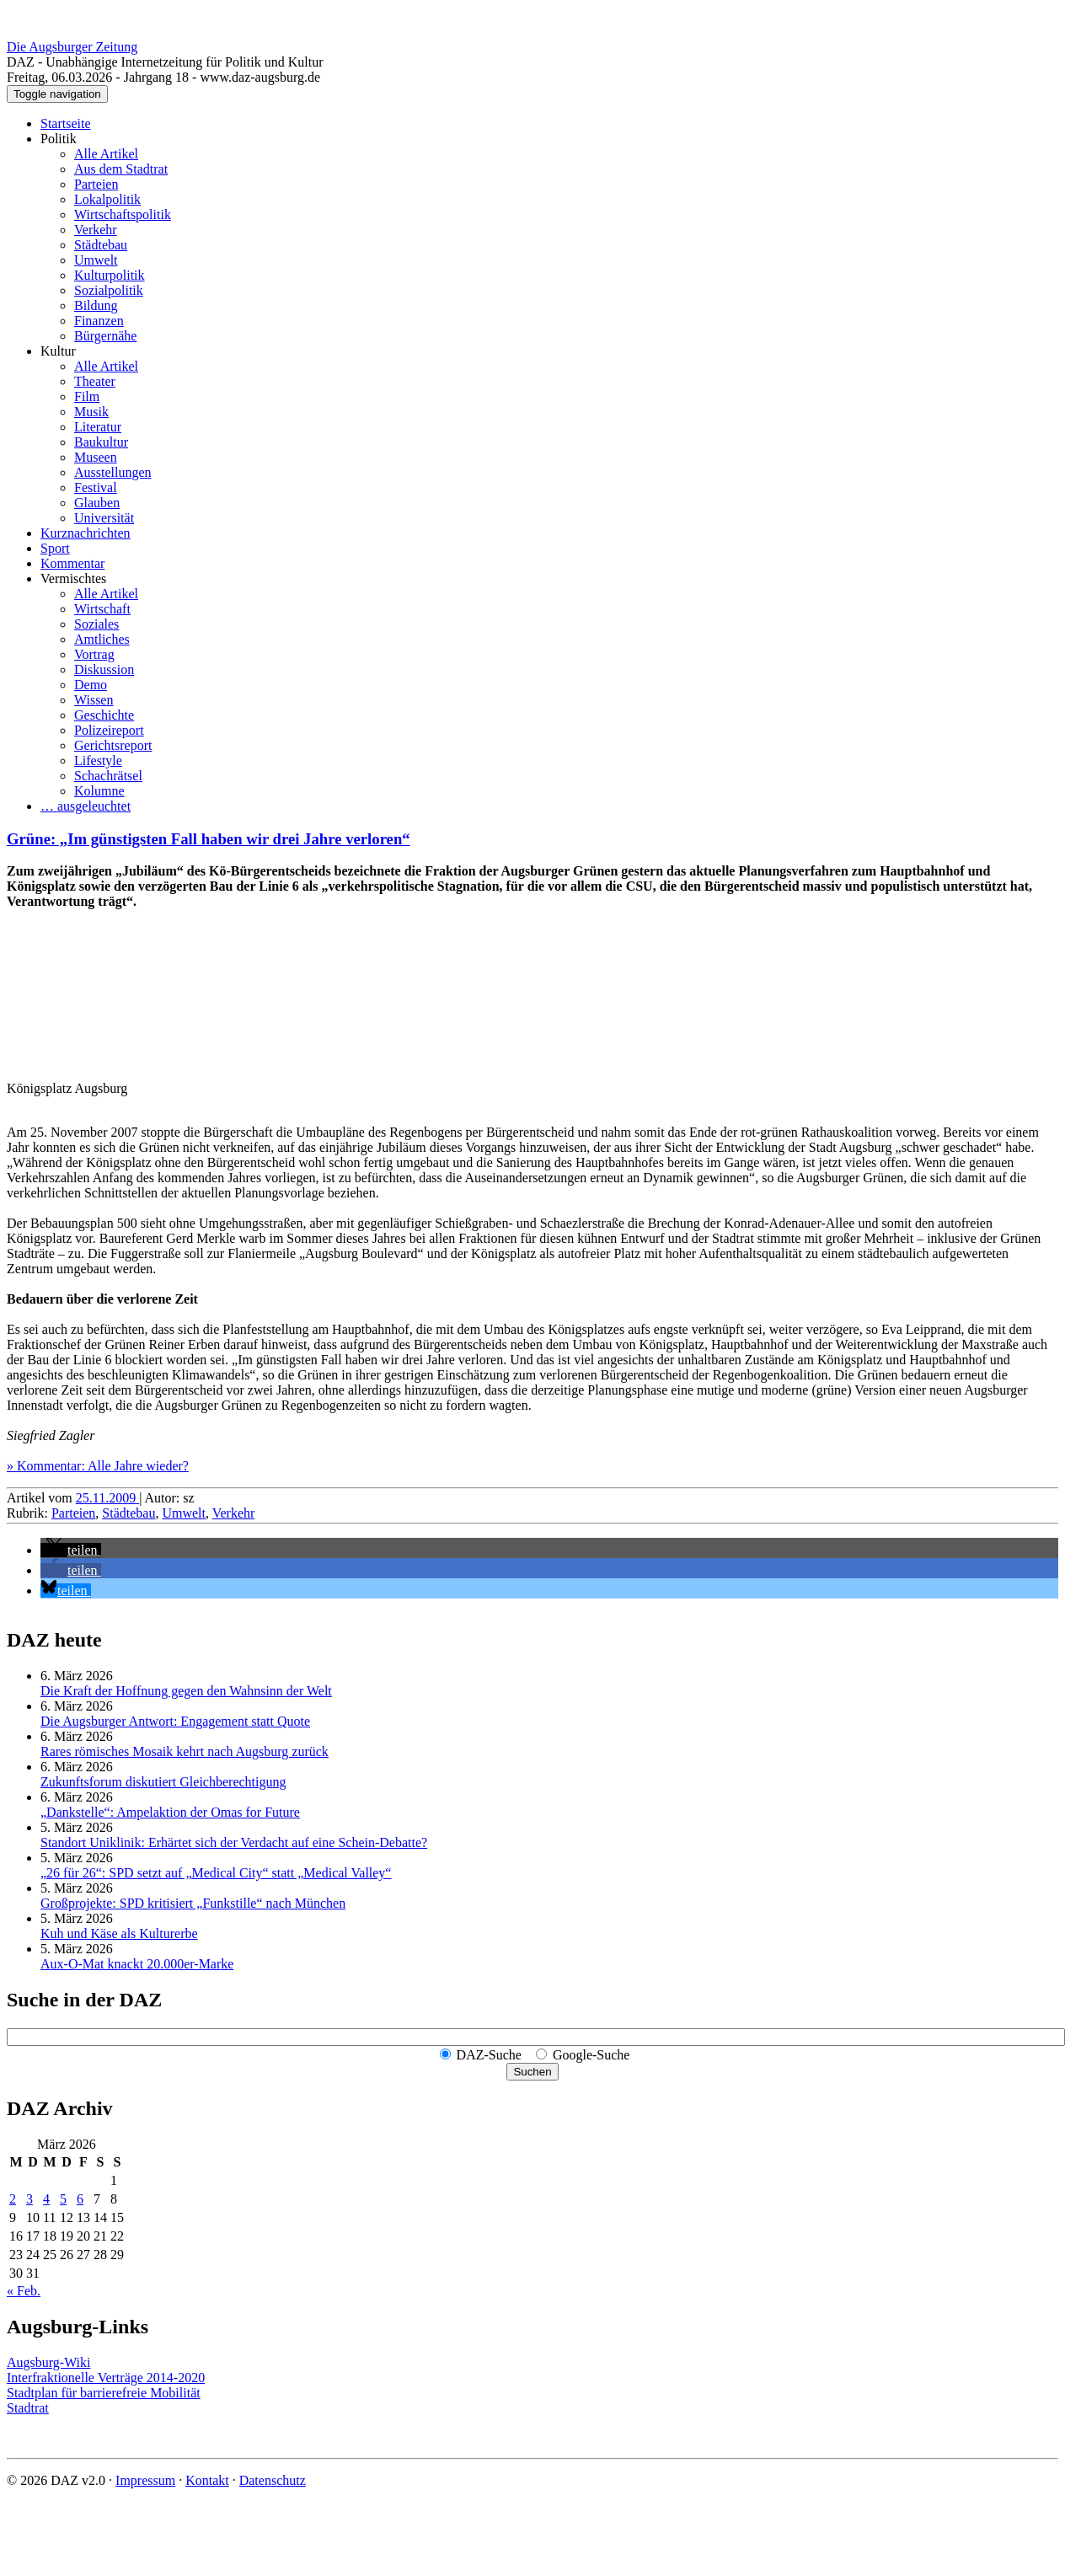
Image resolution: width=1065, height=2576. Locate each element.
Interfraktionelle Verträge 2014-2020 (106, 2377)
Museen (95, 457)
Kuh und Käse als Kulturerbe (119, 1933)
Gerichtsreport (113, 745)
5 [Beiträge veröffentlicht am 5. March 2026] (63, 2199)
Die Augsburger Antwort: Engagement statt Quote (175, 1721)
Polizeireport (109, 730)
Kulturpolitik (109, 275)
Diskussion (104, 669)
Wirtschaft (102, 609)
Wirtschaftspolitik (122, 214)
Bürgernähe (105, 336)
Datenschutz (272, 2480)
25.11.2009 (107, 1498)
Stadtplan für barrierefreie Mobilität (104, 2393)
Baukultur (101, 442)
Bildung (96, 305)
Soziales (96, 624)
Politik (58, 138)
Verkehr (95, 229)
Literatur (97, 427)
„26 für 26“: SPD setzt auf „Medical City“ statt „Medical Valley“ (215, 1873)
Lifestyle (98, 760)
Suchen (532, 2071)
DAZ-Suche (489, 2055)
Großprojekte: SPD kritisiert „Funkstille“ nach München (192, 1903)
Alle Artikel (106, 154)
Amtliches (102, 639)
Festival (95, 487)
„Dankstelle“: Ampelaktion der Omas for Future (170, 1812)
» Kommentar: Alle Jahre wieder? (98, 1466)
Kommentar (72, 563)
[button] (70, 1550)
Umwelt (96, 260)
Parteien (96, 184)
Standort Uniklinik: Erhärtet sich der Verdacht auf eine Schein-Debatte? (233, 1842)
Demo (90, 684)
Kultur (58, 351)
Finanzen (99, 320)
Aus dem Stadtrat (121, 169)
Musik (91, 411)
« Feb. (23, 2291)
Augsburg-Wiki (49, 2362)
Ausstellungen (113, 472)
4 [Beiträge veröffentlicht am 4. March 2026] (46, 2199)
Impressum (145, 2480)
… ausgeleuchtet (85, 806)
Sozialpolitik (108, 290)
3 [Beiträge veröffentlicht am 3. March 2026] (29, 2199)
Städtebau (100, 245)
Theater (94, 381)
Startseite (65, 123)
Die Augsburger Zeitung (72, 47)
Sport (55, 548)
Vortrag (94, 654)
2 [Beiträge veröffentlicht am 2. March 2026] (12, 2199)
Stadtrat (28, 2408)
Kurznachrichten (85, 533)
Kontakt (207, 2480)
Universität (104, 518)
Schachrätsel (108, 776)
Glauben (97, 502)
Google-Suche (591, 2055)
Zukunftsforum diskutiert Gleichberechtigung (163, 1782)
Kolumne (99, 791)
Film (86, 396)
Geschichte (104, 715)
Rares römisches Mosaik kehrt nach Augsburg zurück (184, 1751)
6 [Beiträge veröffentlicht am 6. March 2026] (80, 2199)
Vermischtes (73, 578)
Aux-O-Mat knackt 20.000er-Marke (136, 1964)
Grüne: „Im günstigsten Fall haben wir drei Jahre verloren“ (208, 839)
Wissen (93, 700)
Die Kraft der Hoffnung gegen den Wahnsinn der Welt (186, 1691)
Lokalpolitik (107, 199)
